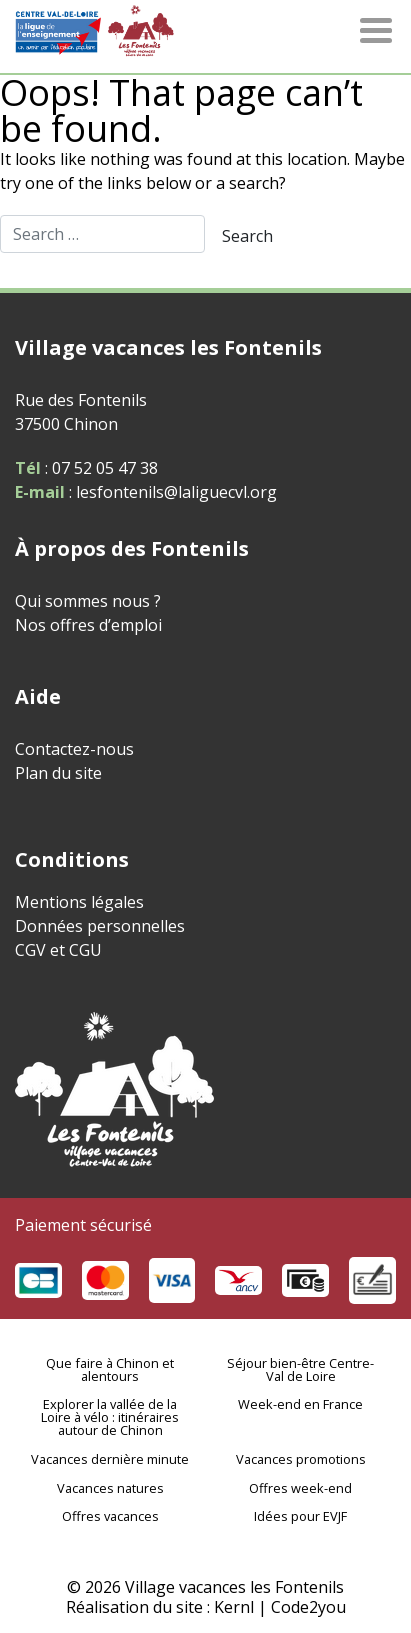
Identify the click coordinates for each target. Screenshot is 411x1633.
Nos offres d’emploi (88, 625)
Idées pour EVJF (300, 1516)
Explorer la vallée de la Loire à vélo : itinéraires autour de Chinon (110, 1417)
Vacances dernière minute (110, 1459)
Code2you (308, 1607)
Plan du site (58, 773)
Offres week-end (300, 1488)
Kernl (234, 1607)
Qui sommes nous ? (88, 601)
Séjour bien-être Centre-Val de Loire (300, 1369)
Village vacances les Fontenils (234, 1587)
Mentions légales (79, 902)
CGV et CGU (58, 950)
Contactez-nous (74, 749)
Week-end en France (300, 1404)
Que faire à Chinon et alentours (110, 1369)
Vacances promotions (301, 1459)
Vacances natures (110, 1488)
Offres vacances (110, 1516)
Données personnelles (100, 926)
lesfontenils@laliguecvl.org (174, 492)
